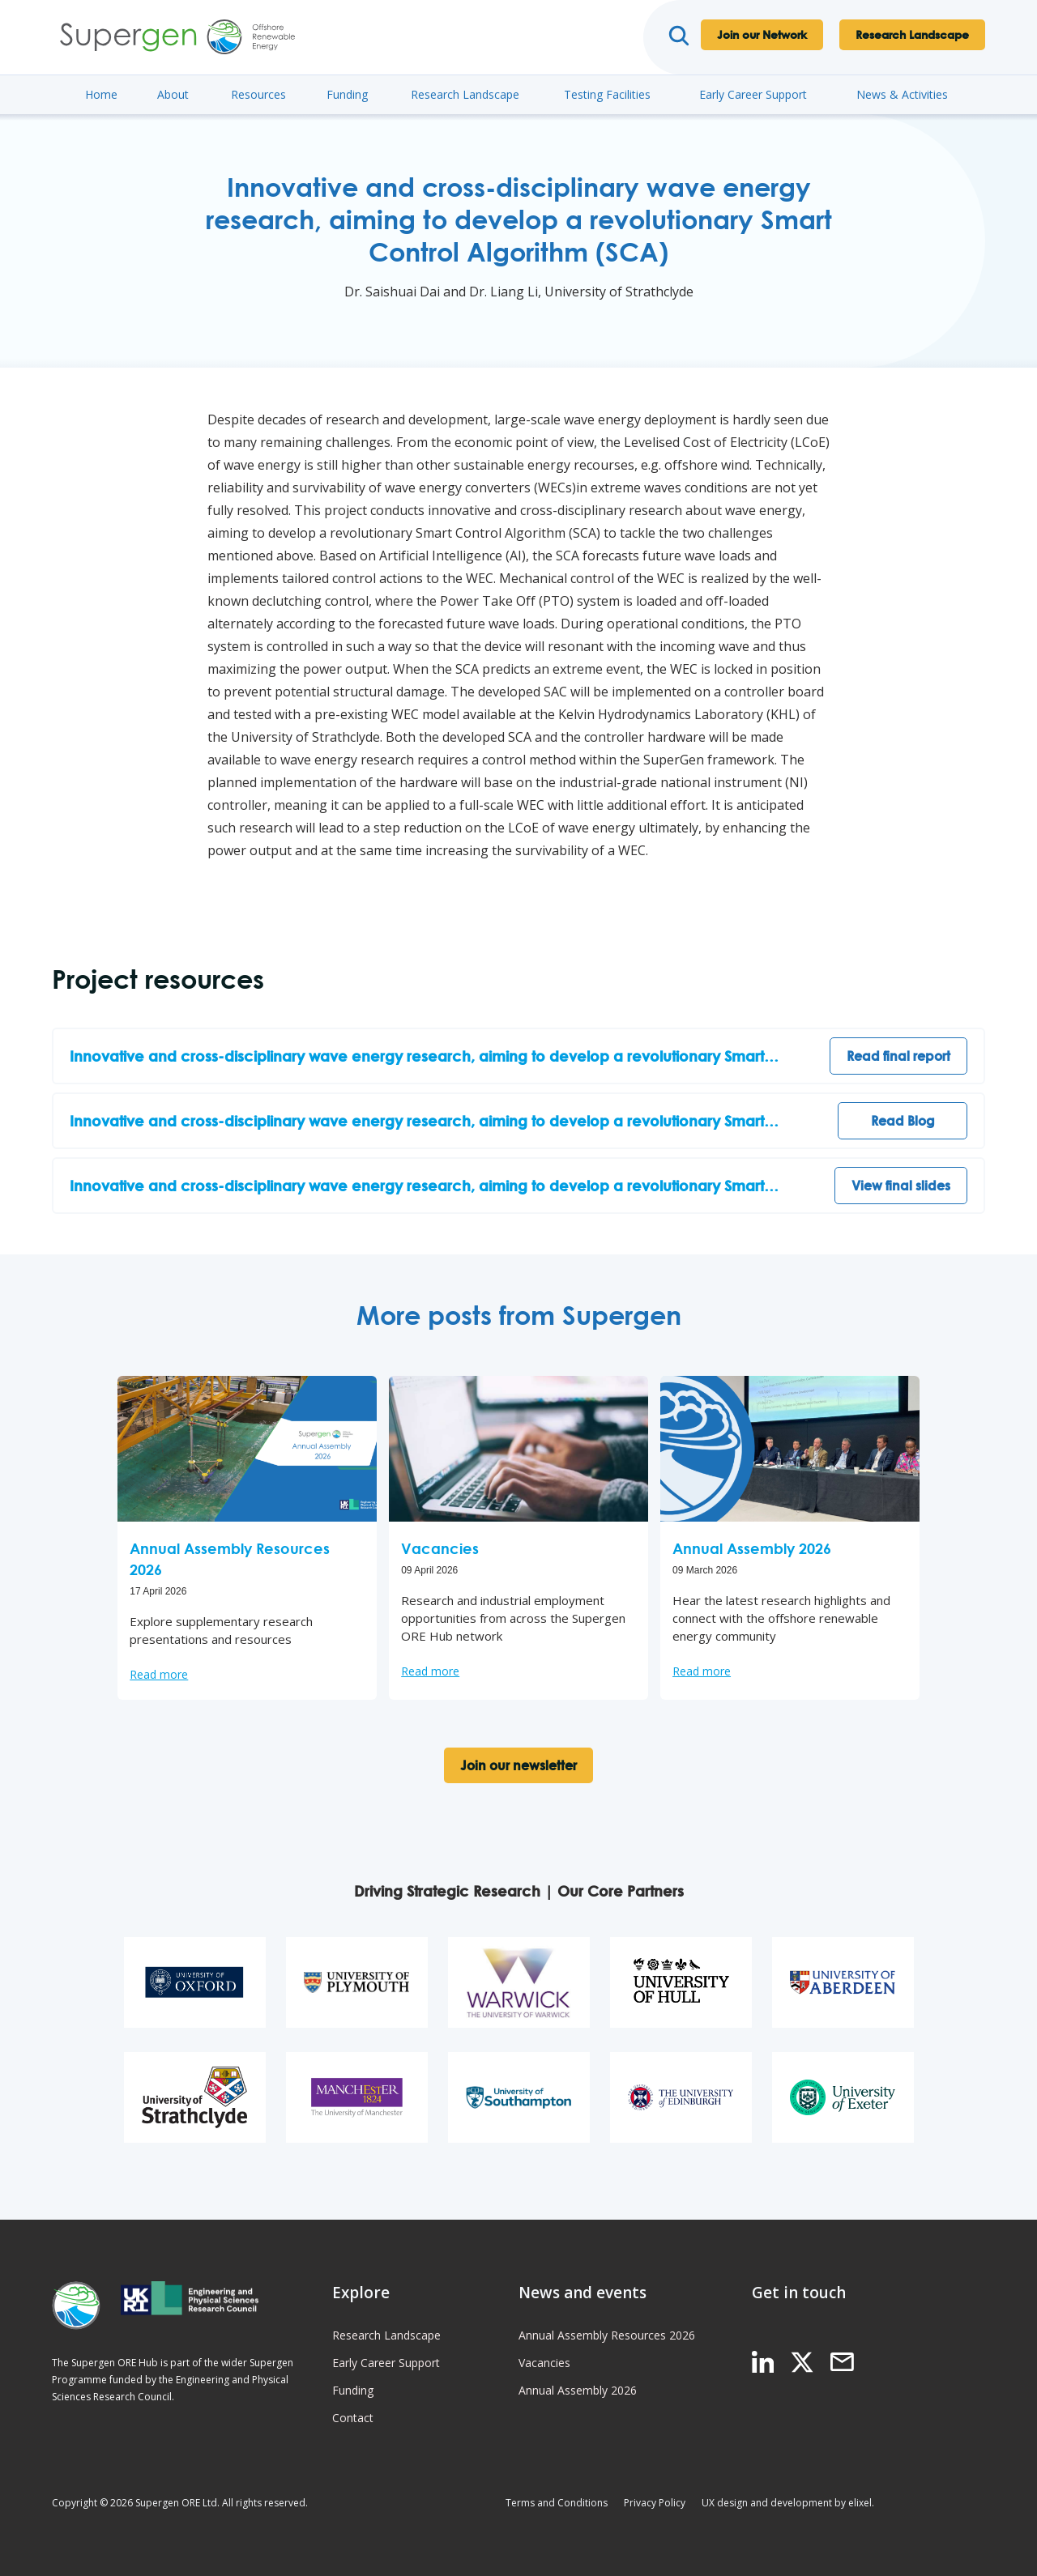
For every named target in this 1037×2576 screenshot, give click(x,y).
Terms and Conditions (557, 2503)
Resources (258, 94)
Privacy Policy (654, 2503)
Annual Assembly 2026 (577, 2390)
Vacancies (544, 2362)
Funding (347, 94)
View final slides (900, 1185)
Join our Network (762, 34)
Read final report (898, 1056)
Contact (352, 2417)
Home (101, 94)
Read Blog (903, 1121)
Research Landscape (912, 34)
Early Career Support (753, 94)
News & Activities (902, 94)
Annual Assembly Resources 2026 (606, 2335)
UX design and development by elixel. (788, 2503)
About (173, 94)
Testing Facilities (607, 94)
